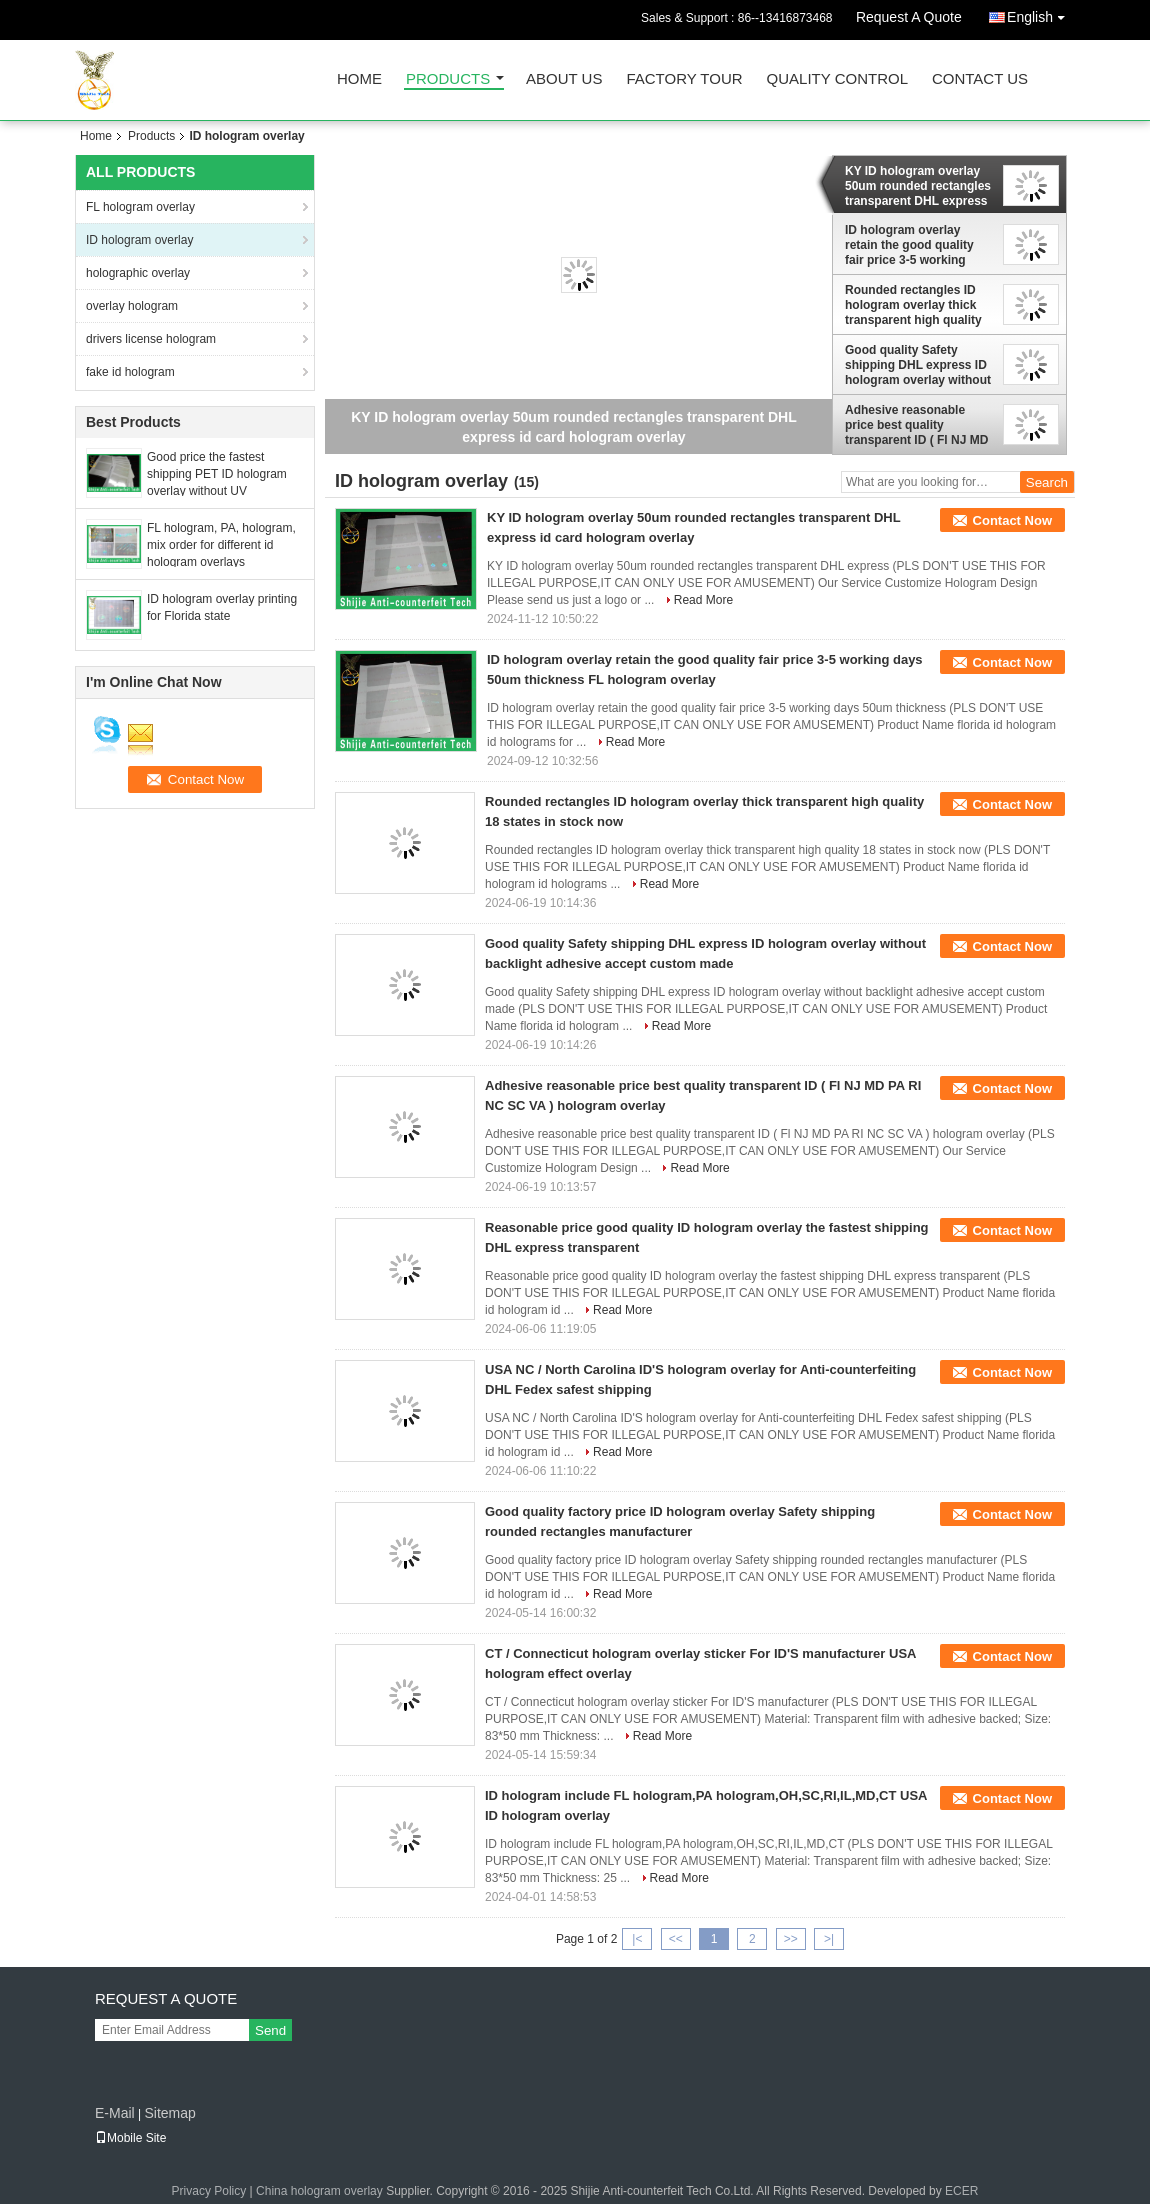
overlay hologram (132, 306)
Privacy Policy (209, 2191)
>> (791, 1939)
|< (637, 1939)
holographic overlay (138, 273)
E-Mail (115, 2113)
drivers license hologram (151, 339)
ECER (961, 2191)
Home (359, 79)
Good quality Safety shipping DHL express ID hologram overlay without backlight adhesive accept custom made (919, 365)
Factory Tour (684, 79)
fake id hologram (130, 372)
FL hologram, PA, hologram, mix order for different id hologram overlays (221, 545)
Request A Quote (909, 17)
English (1041, 13)
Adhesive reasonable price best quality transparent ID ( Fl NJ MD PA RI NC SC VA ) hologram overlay (916, 425)
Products (448, 79)
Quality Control (837, 79)
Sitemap (169, 2113)
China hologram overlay (319, 2191)
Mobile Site (130, 2138)
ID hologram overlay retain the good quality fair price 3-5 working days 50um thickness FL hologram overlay (914, 245)
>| (829, 1939)
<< (676, 1939)
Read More (703, 600)
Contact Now (1012, 520)
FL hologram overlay (140, 207)
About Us (564, 79)
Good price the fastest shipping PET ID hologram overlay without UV (217, 474)
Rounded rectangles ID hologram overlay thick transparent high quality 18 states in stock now (913, 305)
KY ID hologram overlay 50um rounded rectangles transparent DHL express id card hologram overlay (918, 186)
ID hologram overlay (139, 240)
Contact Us (980, 79)
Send (270, 2030)
